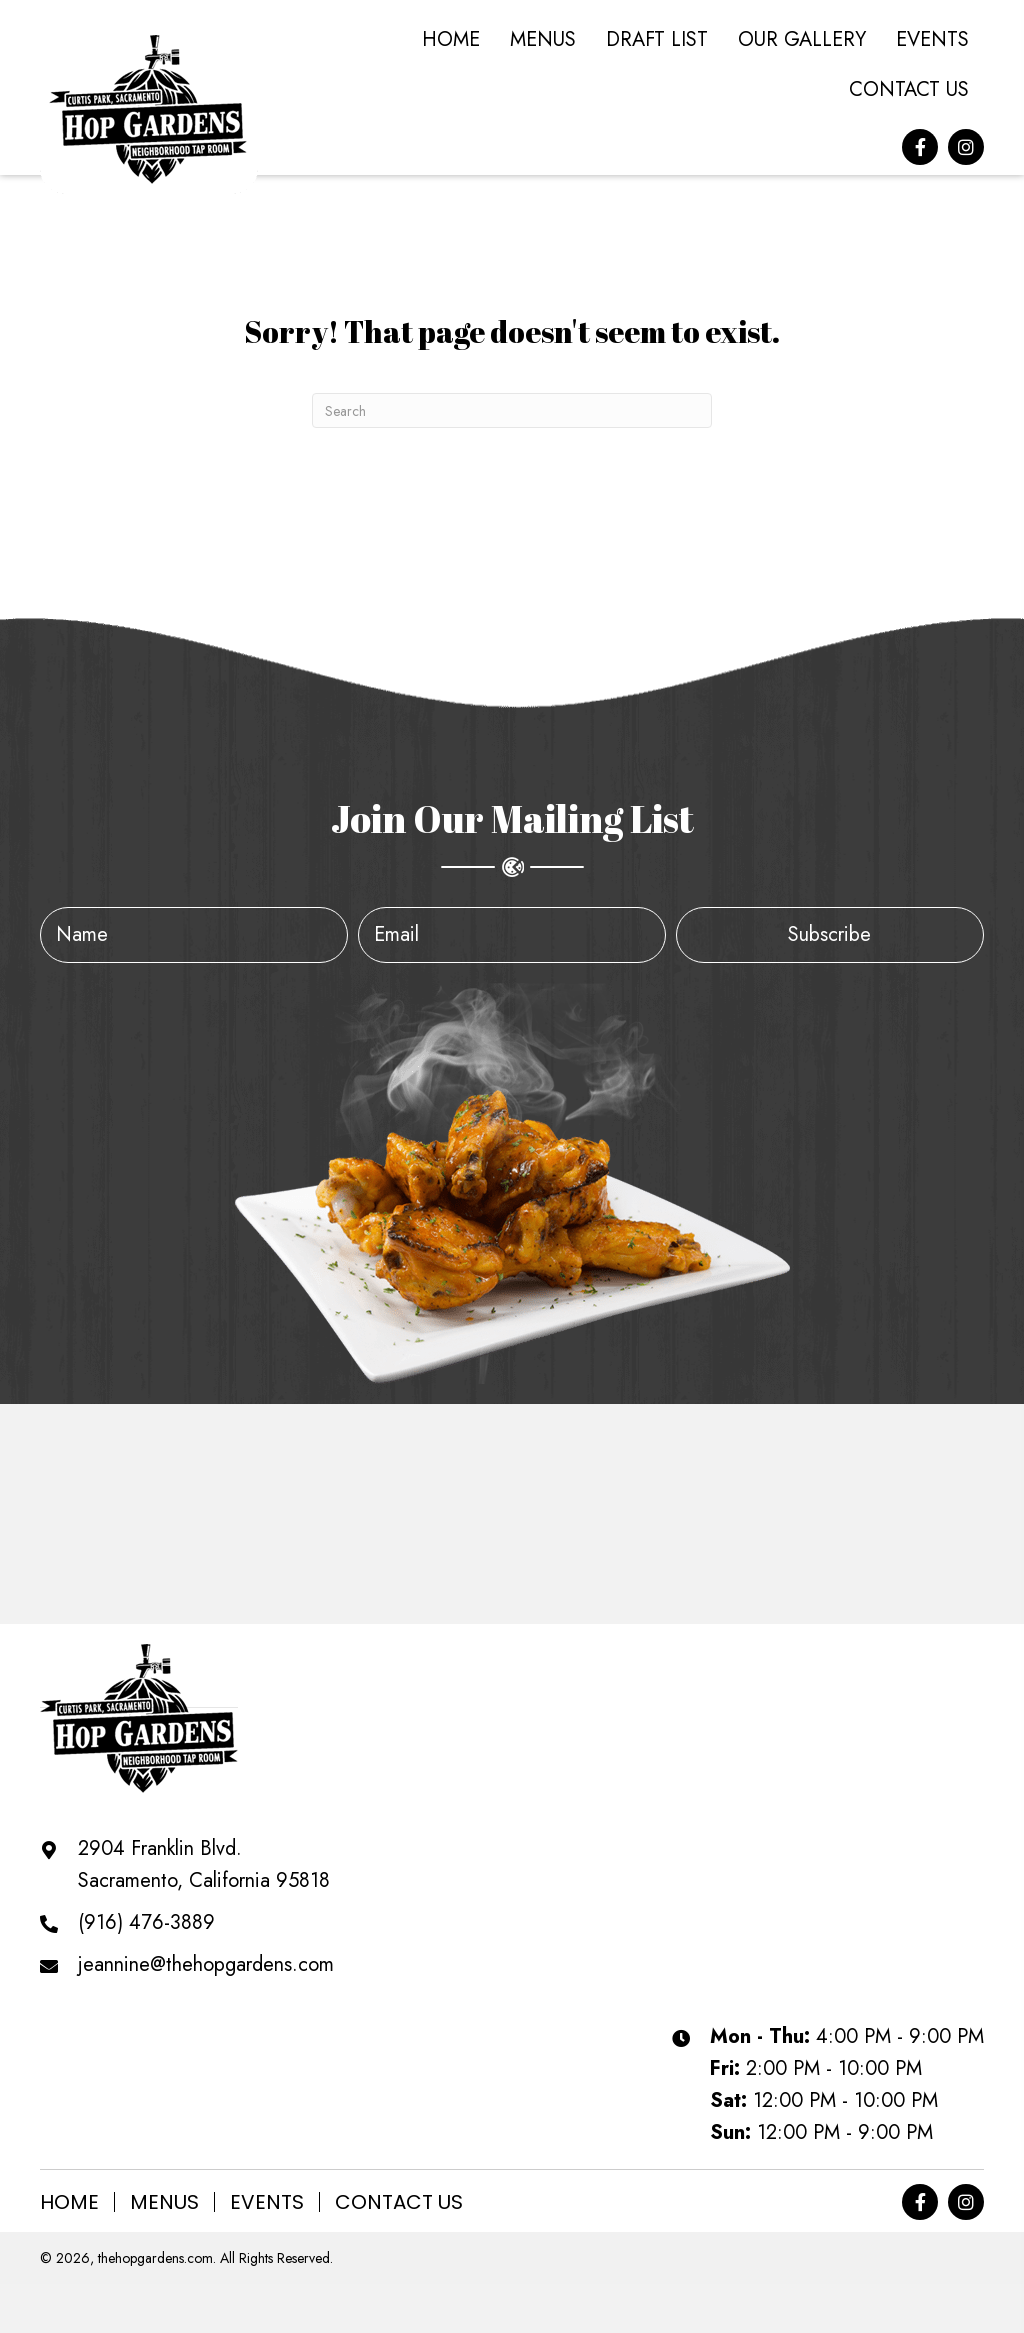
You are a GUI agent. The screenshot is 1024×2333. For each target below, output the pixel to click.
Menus (164, 2202)
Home (69, 2202)
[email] (512, 935)
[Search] (512, 410)
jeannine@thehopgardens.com (206, 1964)
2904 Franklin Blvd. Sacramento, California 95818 (204, 1864)
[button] (920, 147)
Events (267, 2202)
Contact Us (399, 2202)
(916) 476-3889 (146, 1922)
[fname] (194, 935)
